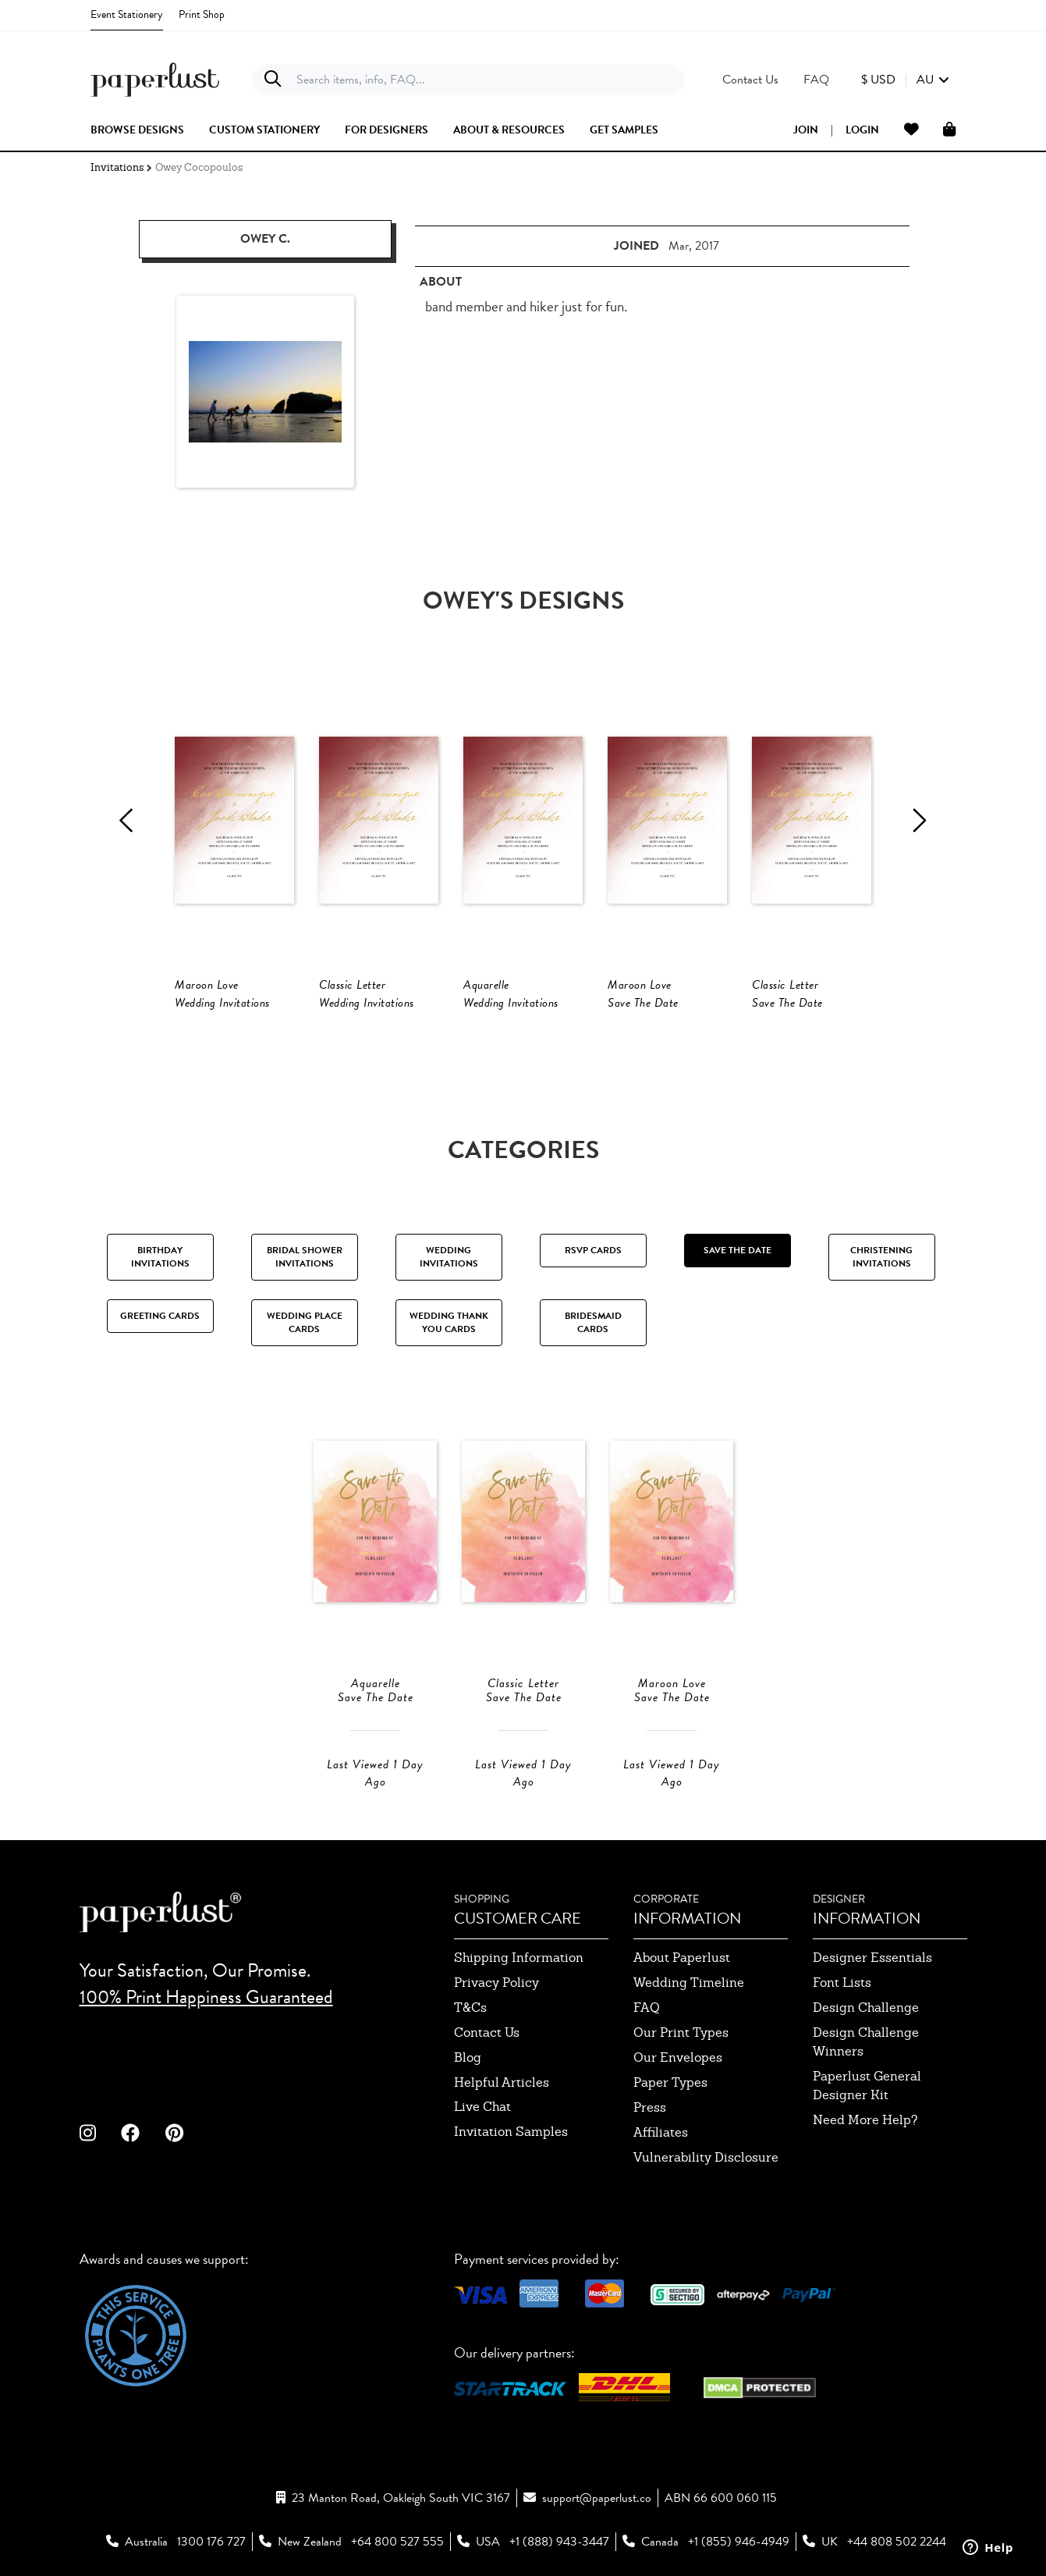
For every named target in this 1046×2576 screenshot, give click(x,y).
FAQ (646, 2007)
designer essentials (872, 1957)
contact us (486, 2032)
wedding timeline (688, 1982)
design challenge (866, 2007)
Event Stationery (126, 14)
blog (467, 2057)
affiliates (660, 2132)
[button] (905, 80)
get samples (624, 130)
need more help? (865, 2120)
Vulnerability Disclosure (705, 2157)
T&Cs (470, 2007)
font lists (842, 1982)
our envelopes (677, 2057)
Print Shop (202, 14)
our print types (681, 2032)
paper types (670, 2082)
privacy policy (496, 1982)
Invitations (117, 167)
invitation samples (511, 2131)
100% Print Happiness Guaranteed (206, 1997)
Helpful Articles (501, 2082)
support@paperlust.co (596, 2498)
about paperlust (681, 1957)
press (649, 2107)
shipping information (518, 1957)
